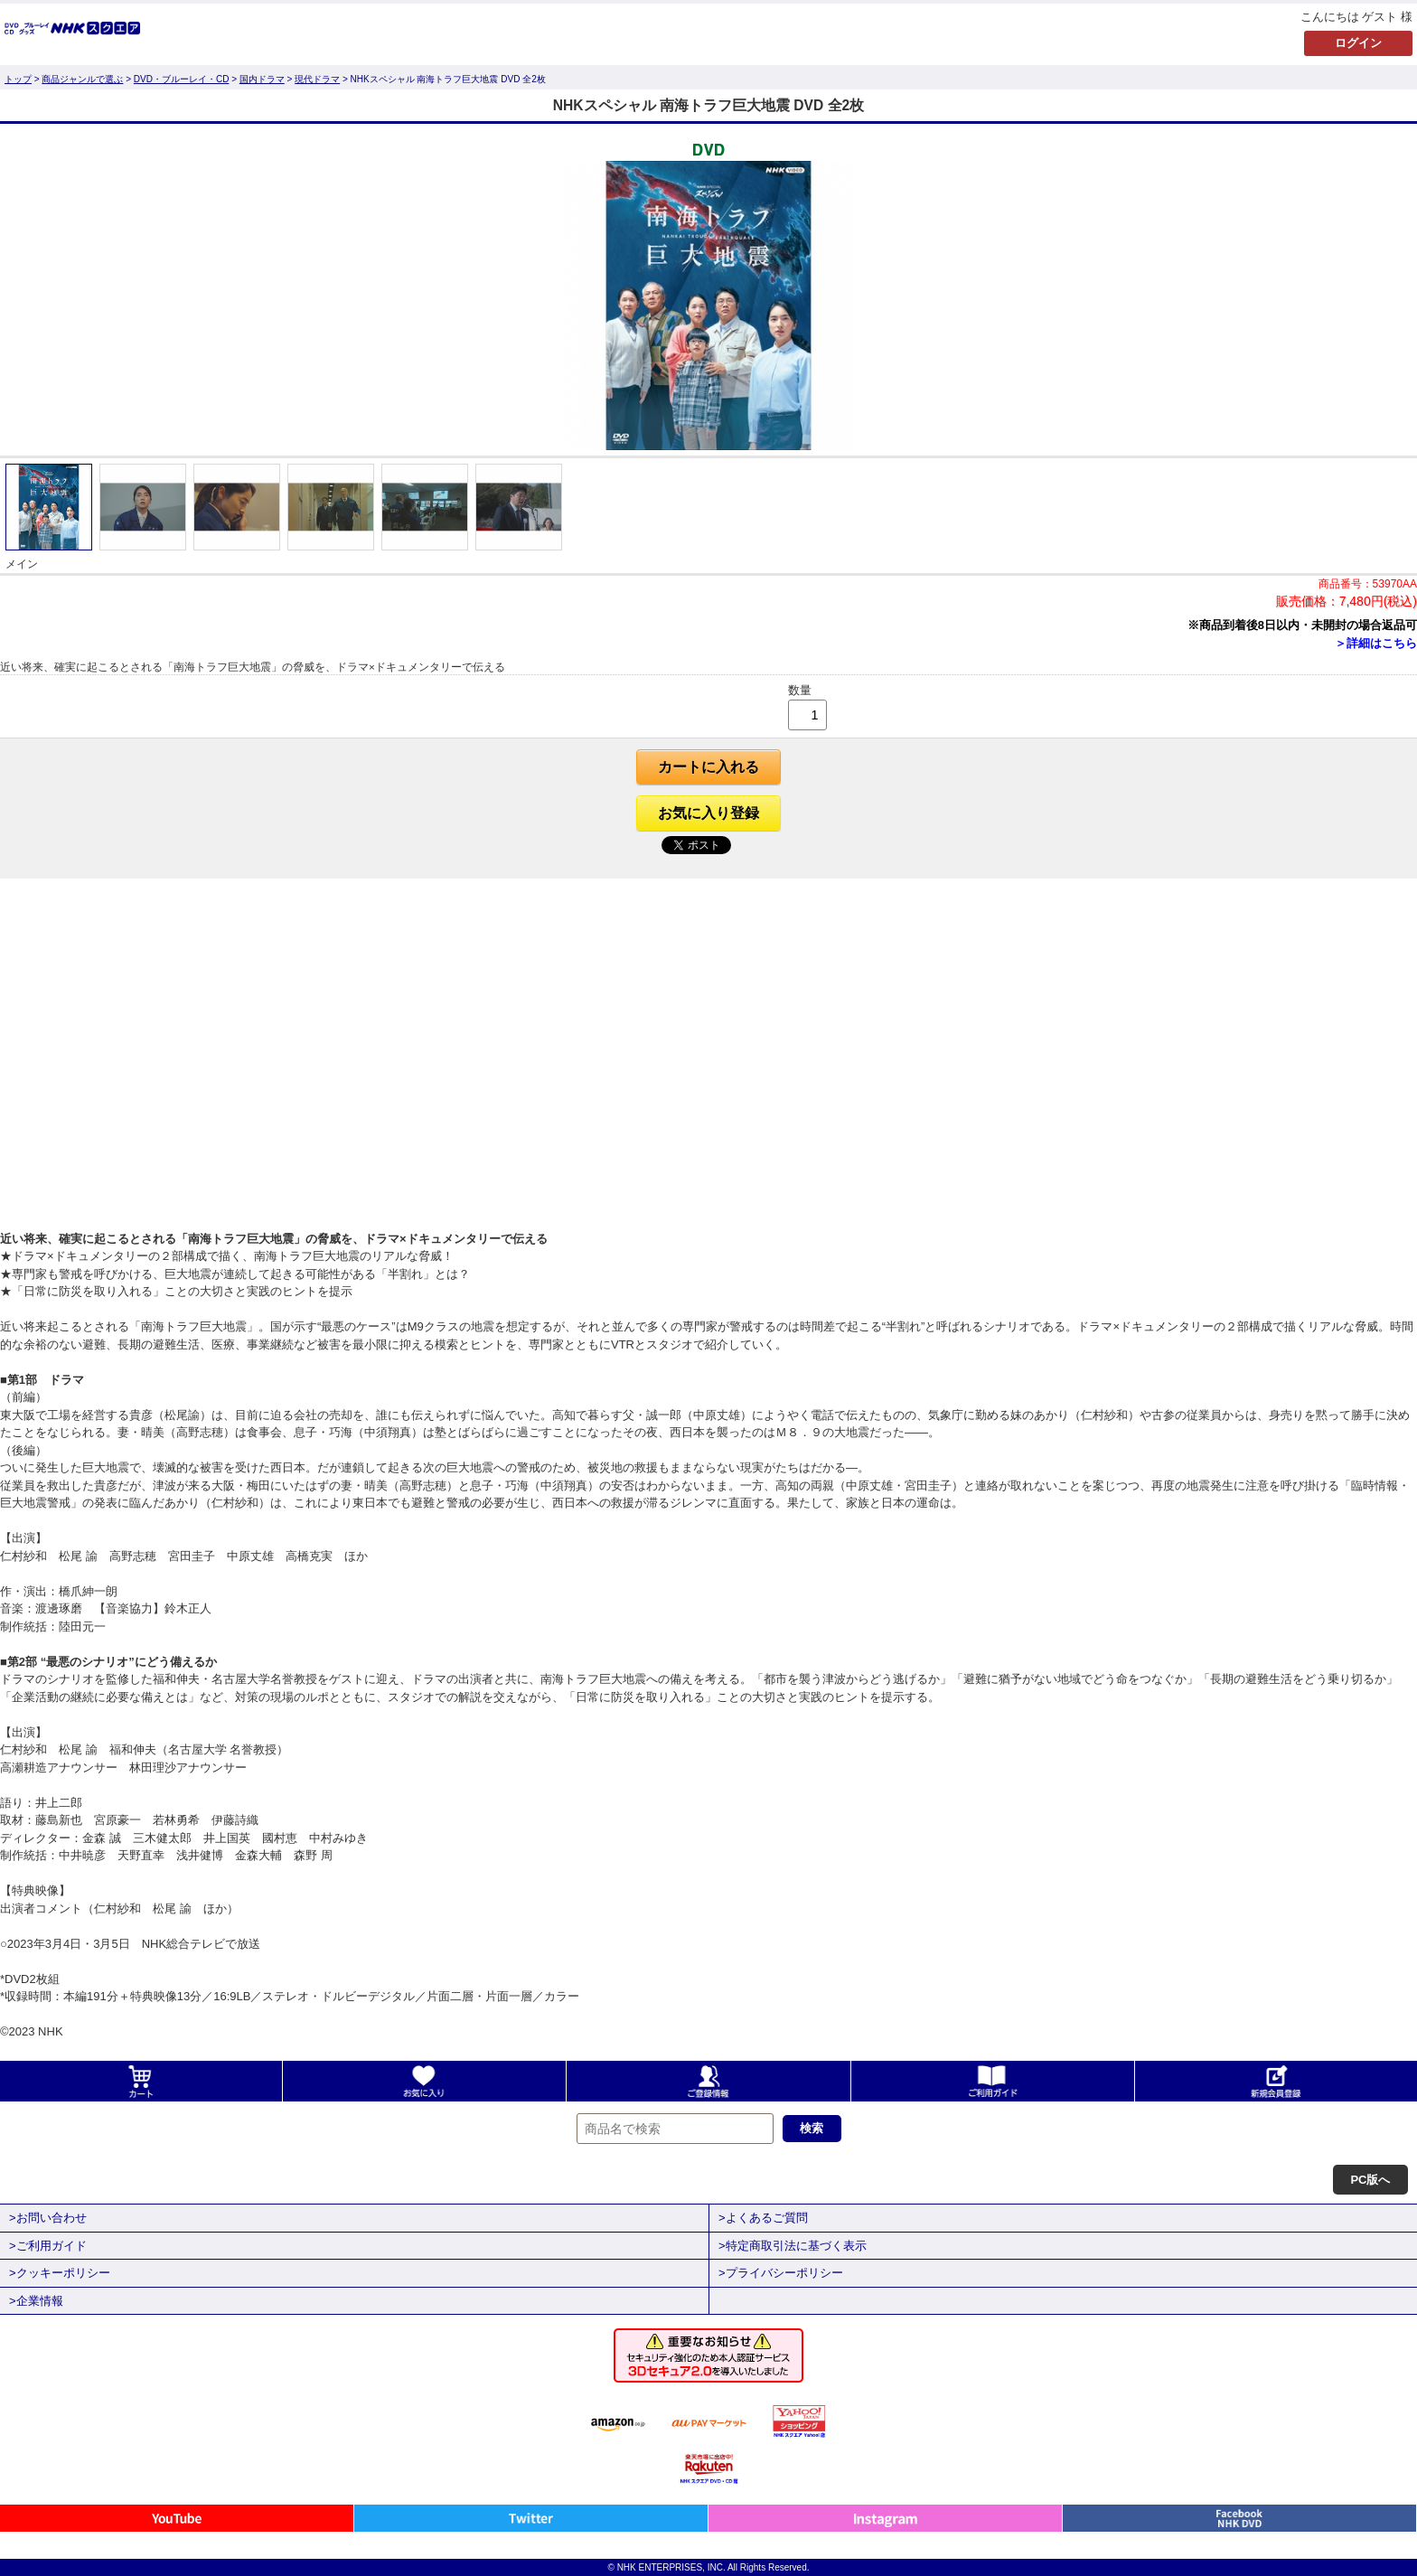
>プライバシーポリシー (780, 2273)
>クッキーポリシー (59, 2273)
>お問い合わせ (48, 2217)
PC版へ (1370, 2179)
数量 (800, 690)
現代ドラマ (317, 79)
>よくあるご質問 (763, 2217)
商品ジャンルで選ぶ (82, 79)
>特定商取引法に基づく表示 (792, 2245)
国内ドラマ (262, 79)
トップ (18, 79)
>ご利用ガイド (48, 2245)
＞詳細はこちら (1376, 643)
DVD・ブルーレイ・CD (182, 79)
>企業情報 (36, 2301)
